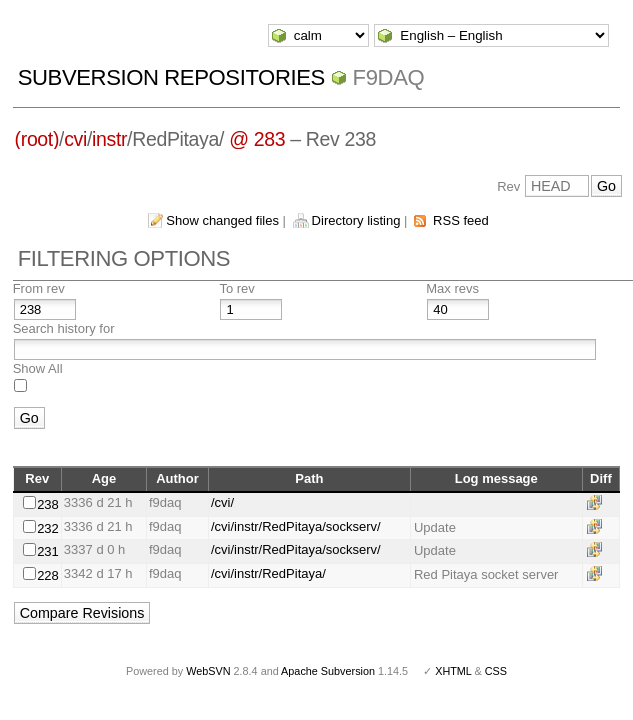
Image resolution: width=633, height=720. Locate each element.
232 (48, 528)
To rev (236, 288)
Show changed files (222, 220)
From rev (39, 288)
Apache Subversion (328, 671)
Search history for (64, 328)
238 (48, 504)
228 (48, 575)
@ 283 (257, 139)
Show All (38, 368)
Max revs (452, 288)
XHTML (453, 671)
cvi (75, 139)
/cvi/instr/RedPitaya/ (268, 573)
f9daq (389, 77)
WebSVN (208, 671)
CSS (496, 671)
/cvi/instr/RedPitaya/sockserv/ (296, 526)
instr (109, 139)
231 (48, 551)
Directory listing (356, 220)
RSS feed (461, 220)
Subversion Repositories (171, 77)
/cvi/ (222, 502)
